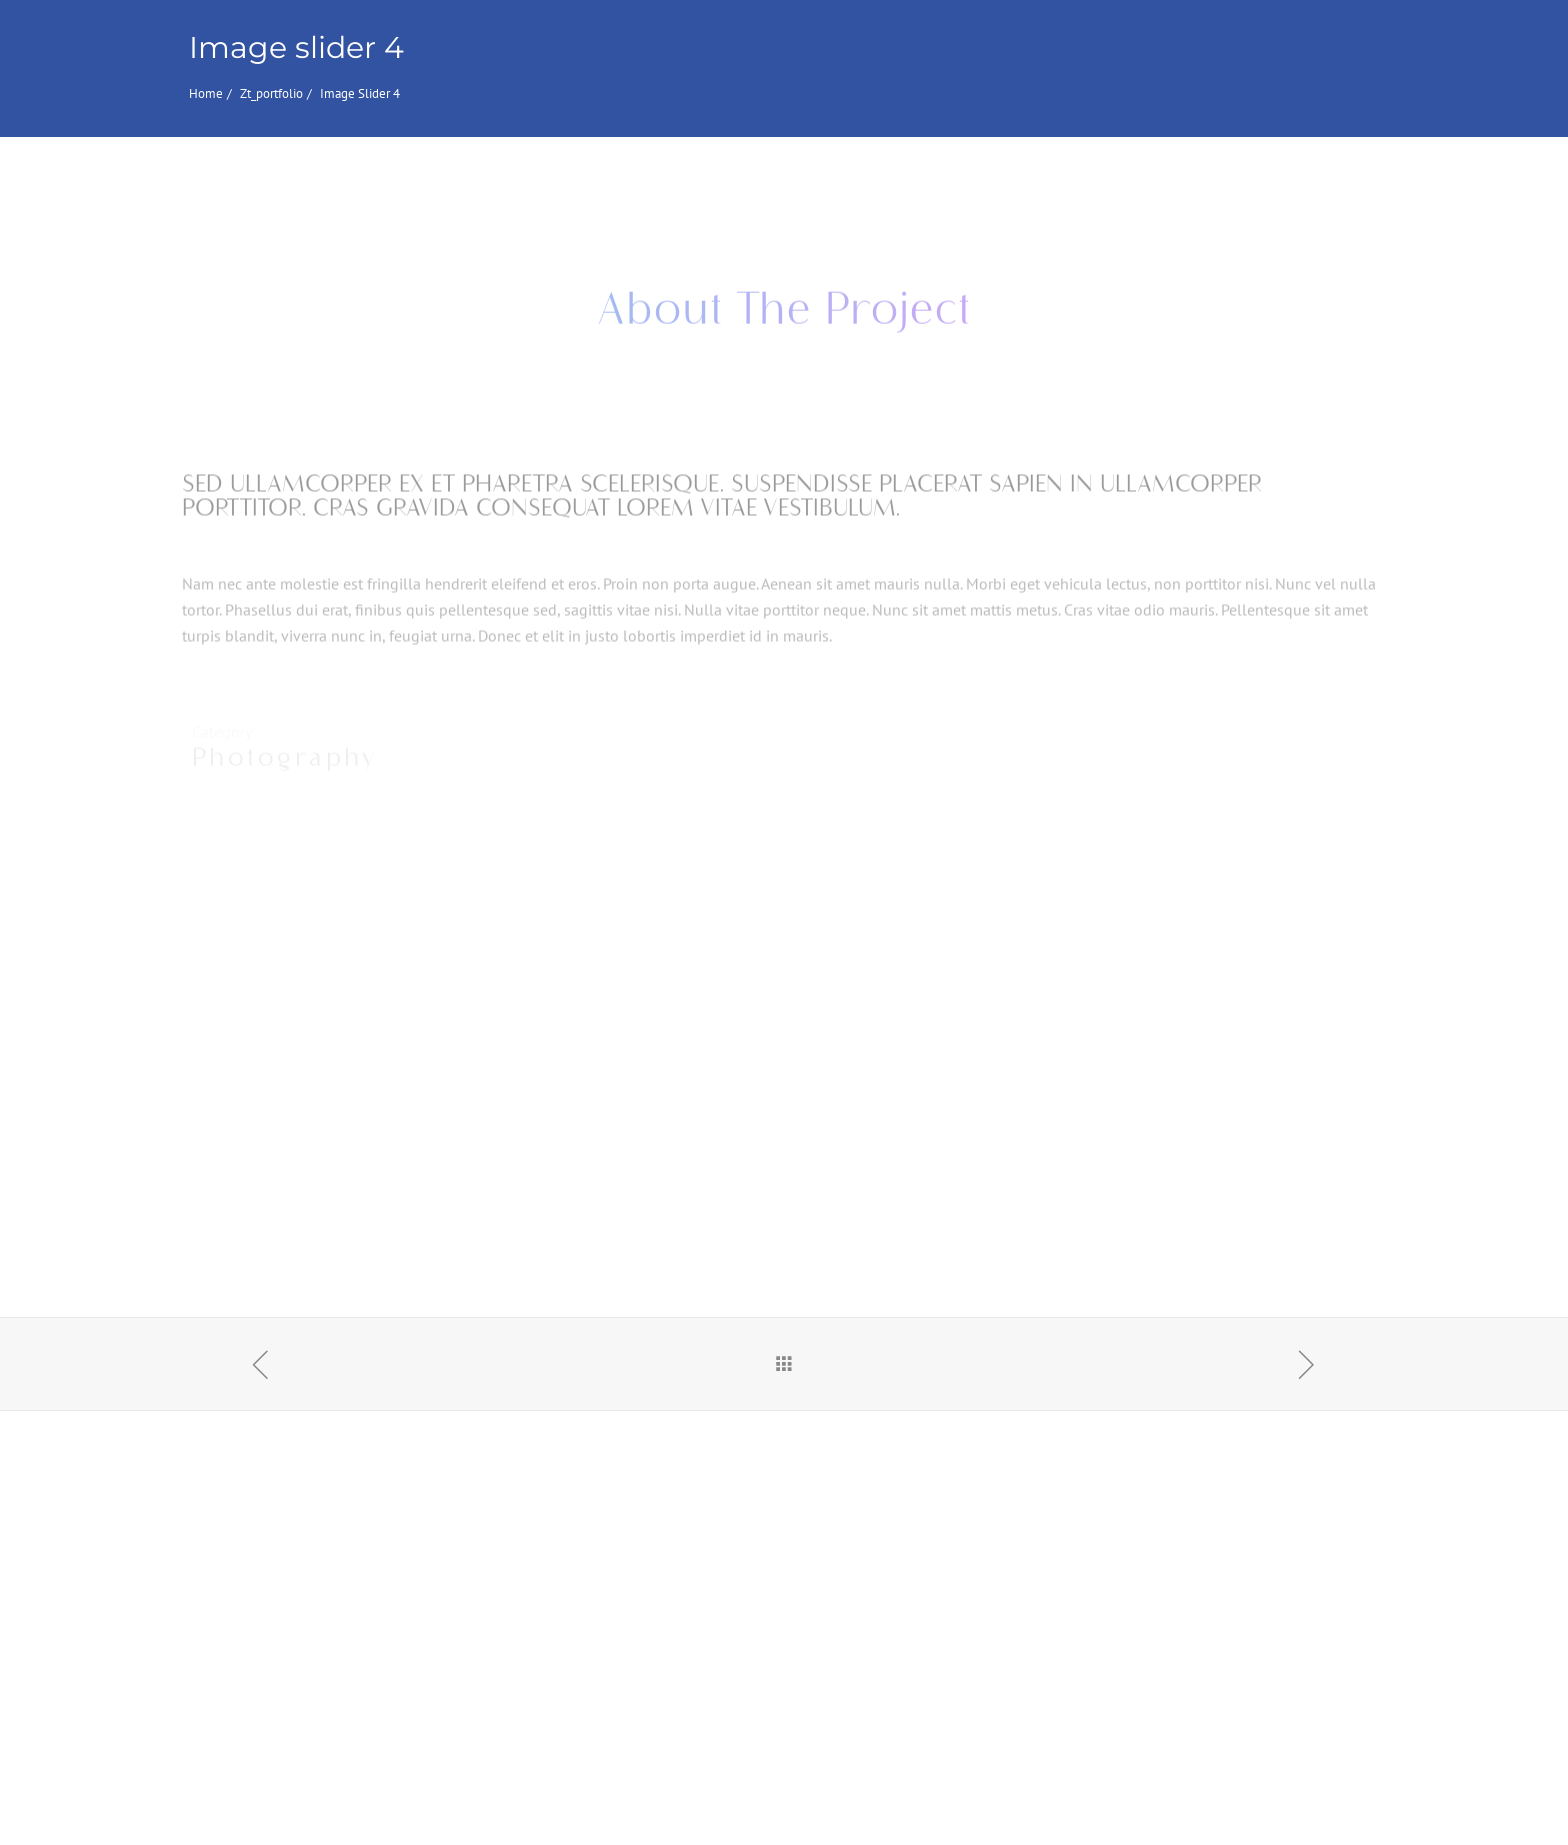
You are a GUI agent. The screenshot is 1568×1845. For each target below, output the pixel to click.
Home (206, 93)
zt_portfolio (271, 93)
